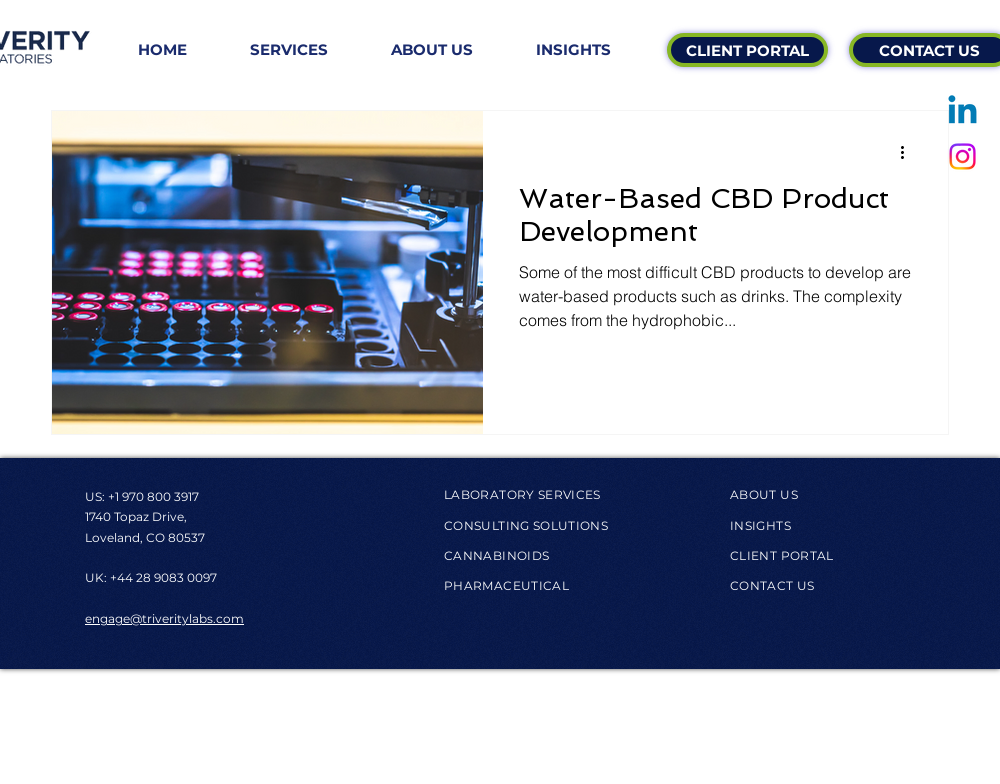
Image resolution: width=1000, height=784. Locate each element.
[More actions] (909, 152)
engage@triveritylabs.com (164, 618)
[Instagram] (962, 156)
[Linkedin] (962, 112)
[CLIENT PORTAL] (747, 50)
